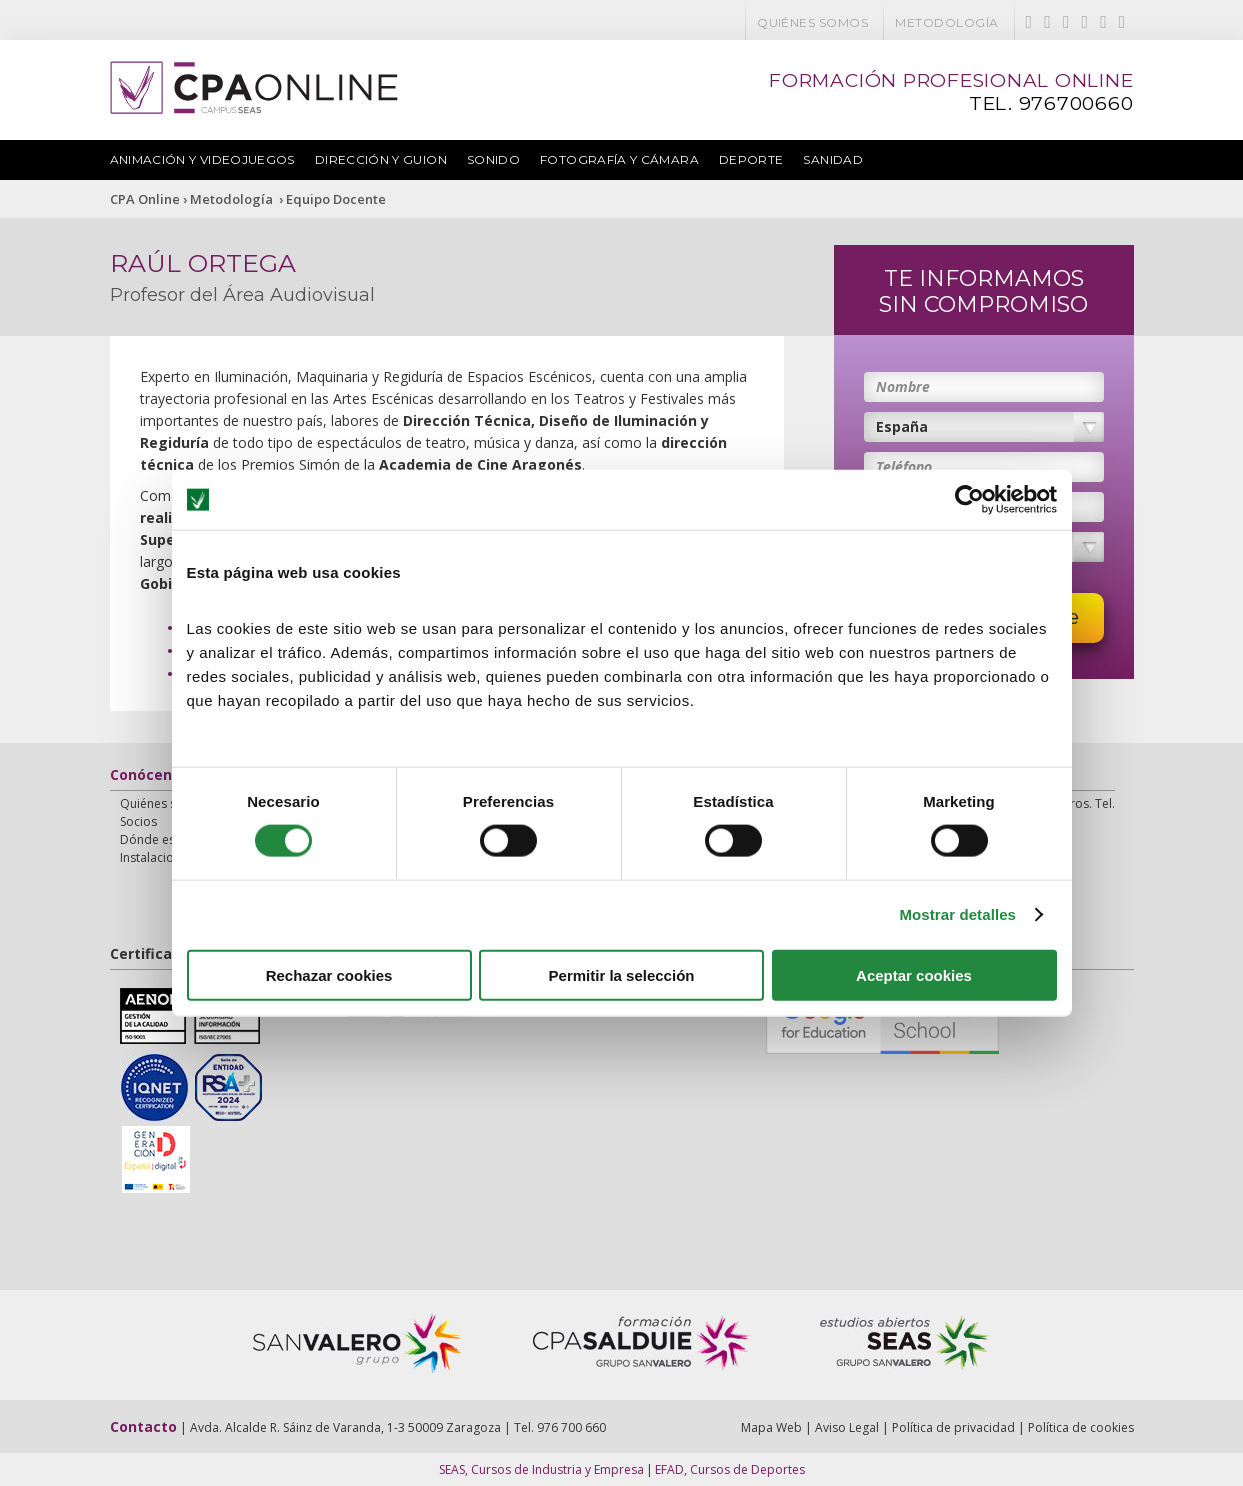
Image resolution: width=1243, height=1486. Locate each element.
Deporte (751, 159)
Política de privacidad (953, 1427)
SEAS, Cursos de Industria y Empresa (541, 1469)
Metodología (946, 22)
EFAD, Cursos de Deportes (730, 1469)
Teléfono (904, 466)
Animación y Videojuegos (202, 159)
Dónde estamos (165, 839)
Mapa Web (771, 1427)
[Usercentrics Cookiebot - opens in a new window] (969, 500)
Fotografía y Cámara (619, 159)
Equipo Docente (336, 199)
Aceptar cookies (914, 974)
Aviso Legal (847, 1427)
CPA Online (145, 199)
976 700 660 (571, 1427)
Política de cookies (1081, 1427)
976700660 (1076, 103)
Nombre (903, 386)
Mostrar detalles (957, 914)
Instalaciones (157, 857)
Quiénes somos (812, 22)
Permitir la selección (622, 974)
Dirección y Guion (381, 159)
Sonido (493, 159)
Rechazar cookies (329, 974)
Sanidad (833, 159)
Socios (138, 821)
